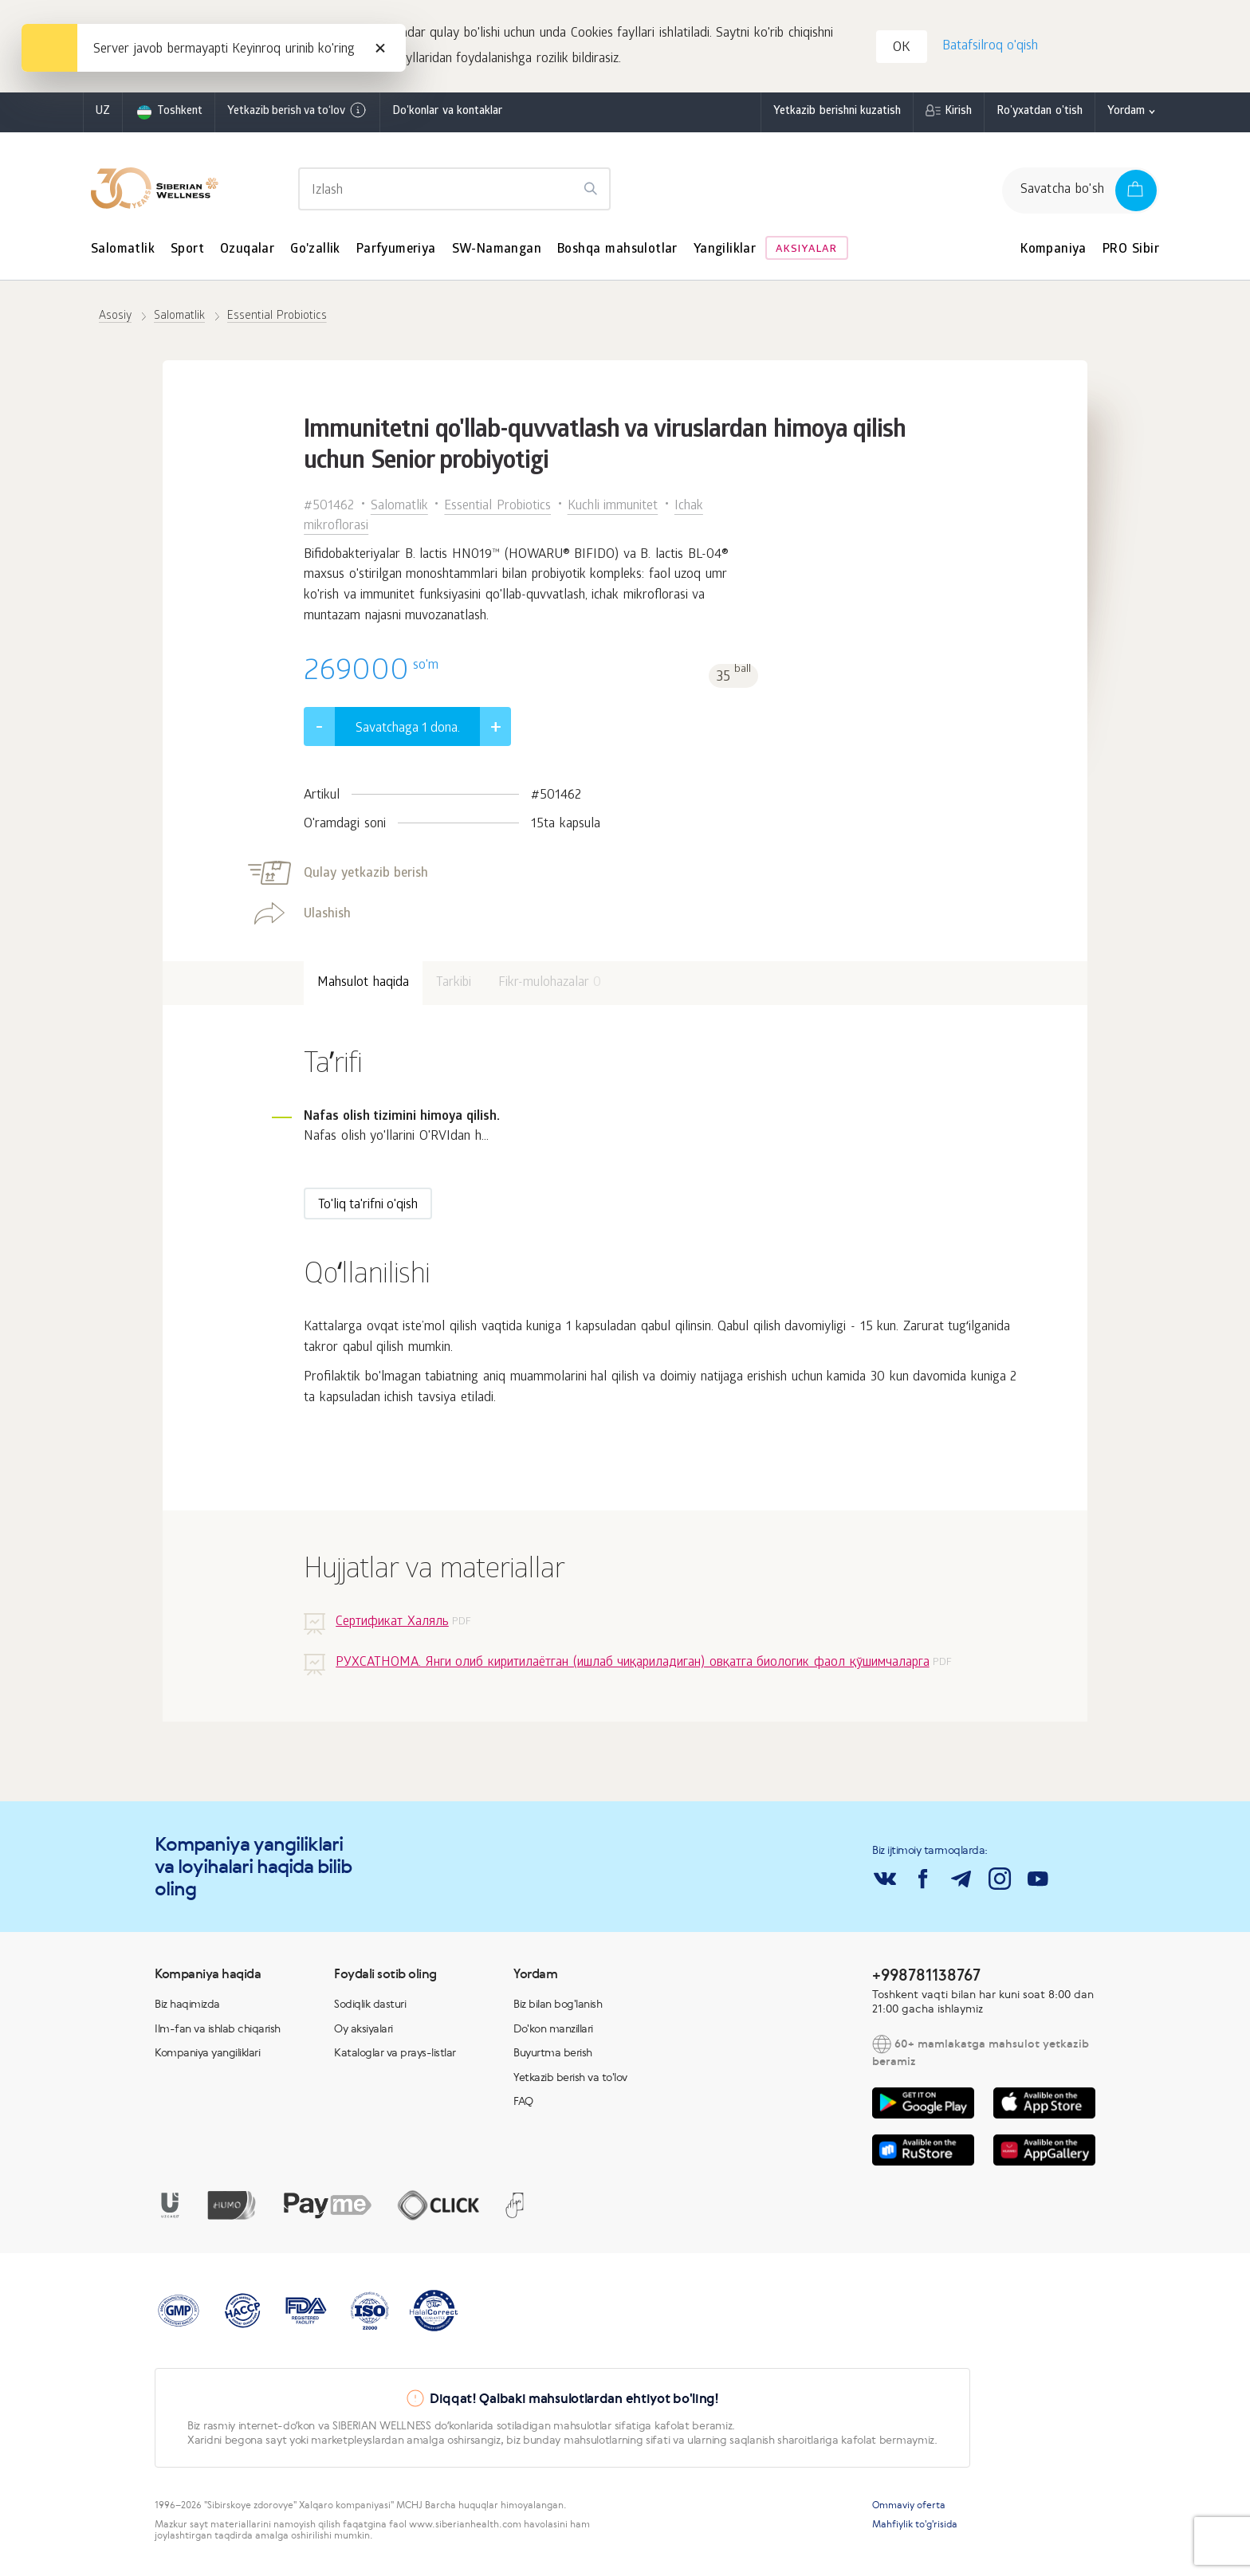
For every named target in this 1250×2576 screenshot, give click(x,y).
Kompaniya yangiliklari (207, 2055)
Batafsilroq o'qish (989, 48)
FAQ (523, 2104)
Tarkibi (453, 986)
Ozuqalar (247, 253)
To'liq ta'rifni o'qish (368, 1208)
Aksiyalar (806, 253)
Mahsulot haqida (363, 986)
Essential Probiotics (497, 509)
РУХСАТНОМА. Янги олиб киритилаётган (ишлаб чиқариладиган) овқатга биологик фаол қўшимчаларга (632, 1667)
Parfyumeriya (396, 253)
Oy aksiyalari (363, 2031)
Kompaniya (1053, 253)
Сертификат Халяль (392, 1625)
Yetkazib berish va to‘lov (297, 114)
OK (903, 50)
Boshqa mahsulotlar (617, 253)
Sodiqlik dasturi (370, 2007)
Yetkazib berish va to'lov (570, 2080)
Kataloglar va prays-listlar (395, 2055)
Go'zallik (315, 253)
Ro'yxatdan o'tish (1039, 115)
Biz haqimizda (187, 2007)
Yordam (1126, 115)
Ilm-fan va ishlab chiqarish (218, 2031)
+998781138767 (926, 1978)
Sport (187, 253)
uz (103, 115)
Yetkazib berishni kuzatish (837, 115)
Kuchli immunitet (613, 509)
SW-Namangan (496, 253)
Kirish (958, 115)
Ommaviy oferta (908, 2508)
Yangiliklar (725, 253)
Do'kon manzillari (553, 2031)
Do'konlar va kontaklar (447, 115)
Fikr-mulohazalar (550, 986)
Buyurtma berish (552, 2055)
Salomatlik (123, 253)
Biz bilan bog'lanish (557, 2007)
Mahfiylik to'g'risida (914, 2527)
